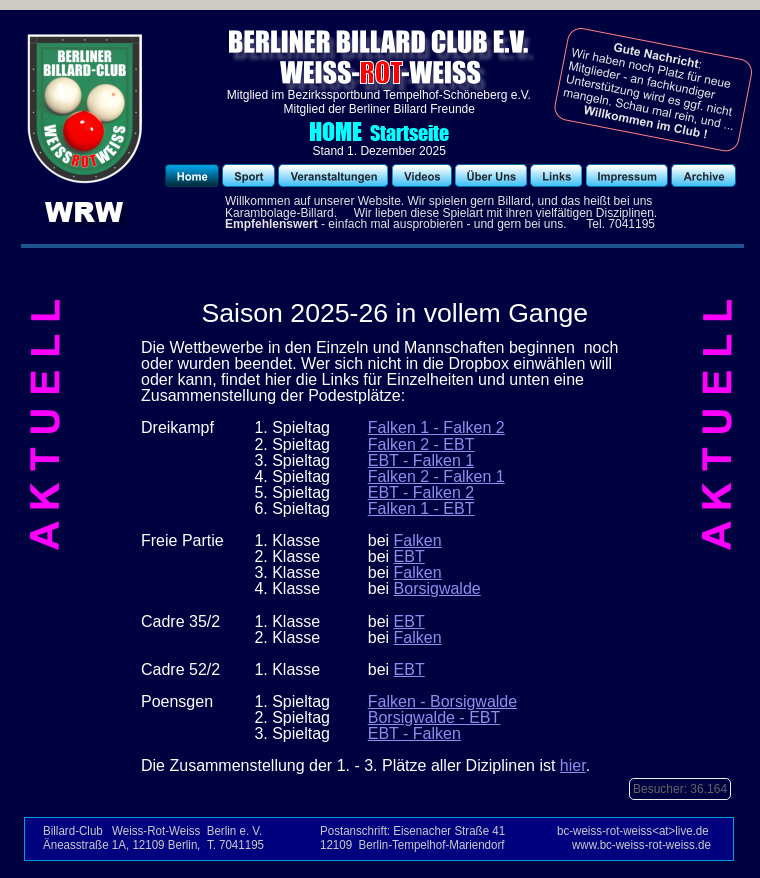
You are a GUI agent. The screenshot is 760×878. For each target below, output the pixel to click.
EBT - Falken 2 (421, 492)
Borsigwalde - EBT (434, 717)
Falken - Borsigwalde (442, 701)
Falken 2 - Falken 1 (436, 476)
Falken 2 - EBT (421, 444)
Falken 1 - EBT (421, 508)
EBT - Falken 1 (421, 460)
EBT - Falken (414, 733)
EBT (409, 556)
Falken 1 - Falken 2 (436, 427)
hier (573, 765)
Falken (418, 540)
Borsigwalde (437, 588)
